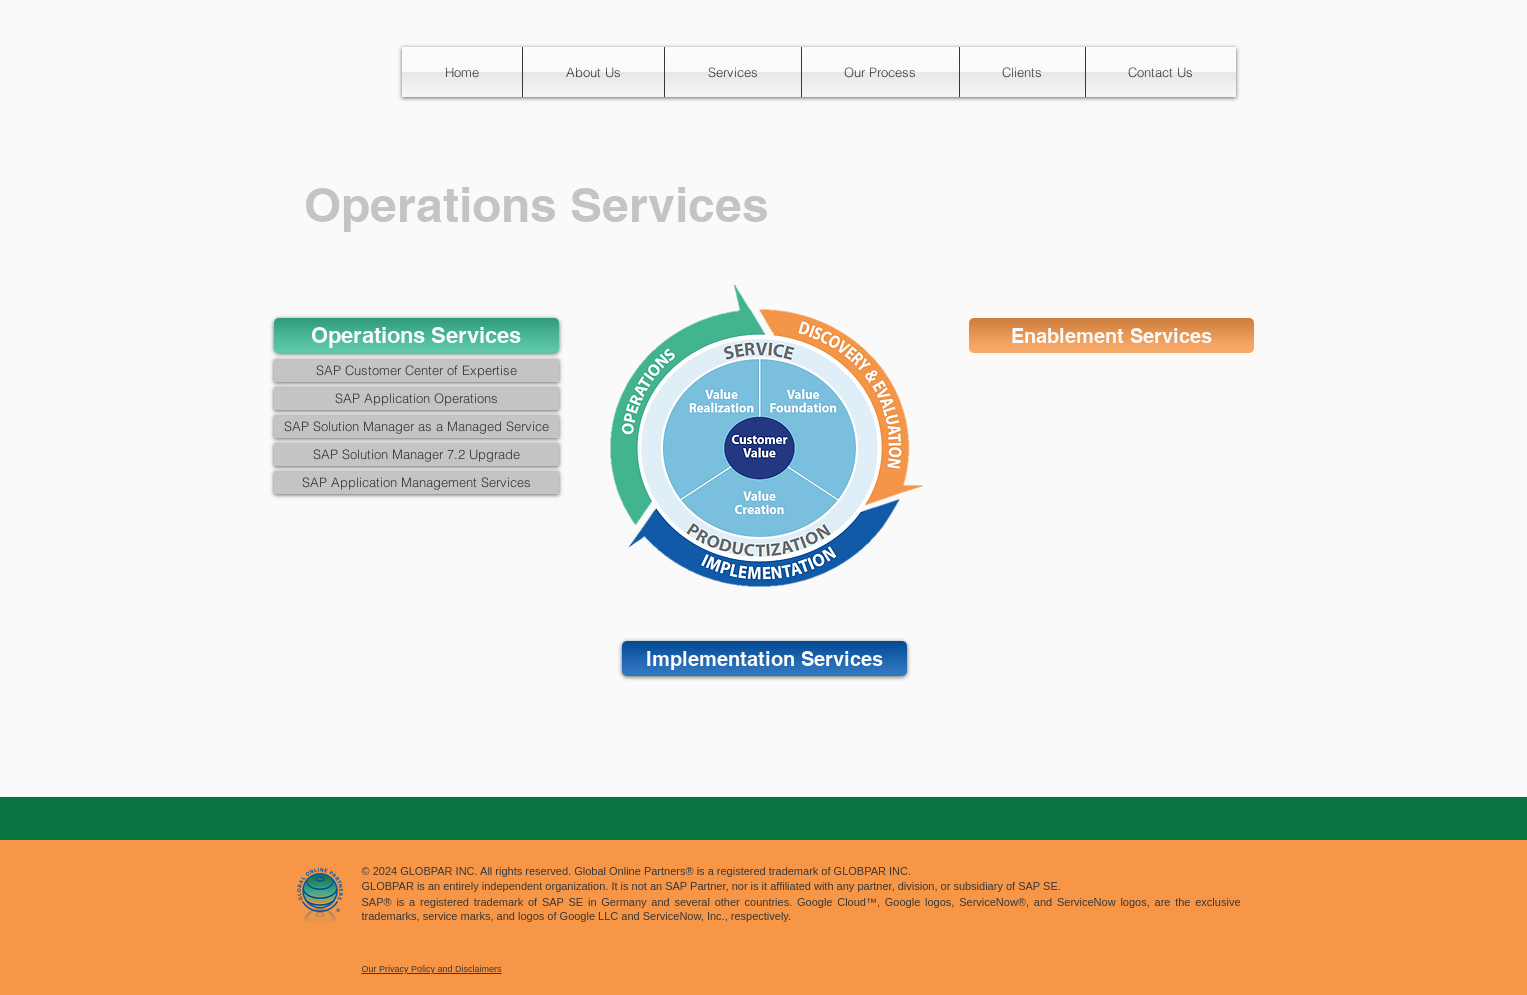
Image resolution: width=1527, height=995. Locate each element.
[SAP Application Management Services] (416, 482)
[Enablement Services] (1111, 335)
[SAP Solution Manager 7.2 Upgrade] (416, 454)
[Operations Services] (416, 335)
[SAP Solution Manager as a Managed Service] (416, 426)
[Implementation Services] (764, 658)
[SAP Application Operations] (416, 398)
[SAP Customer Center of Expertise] (416, 370)
